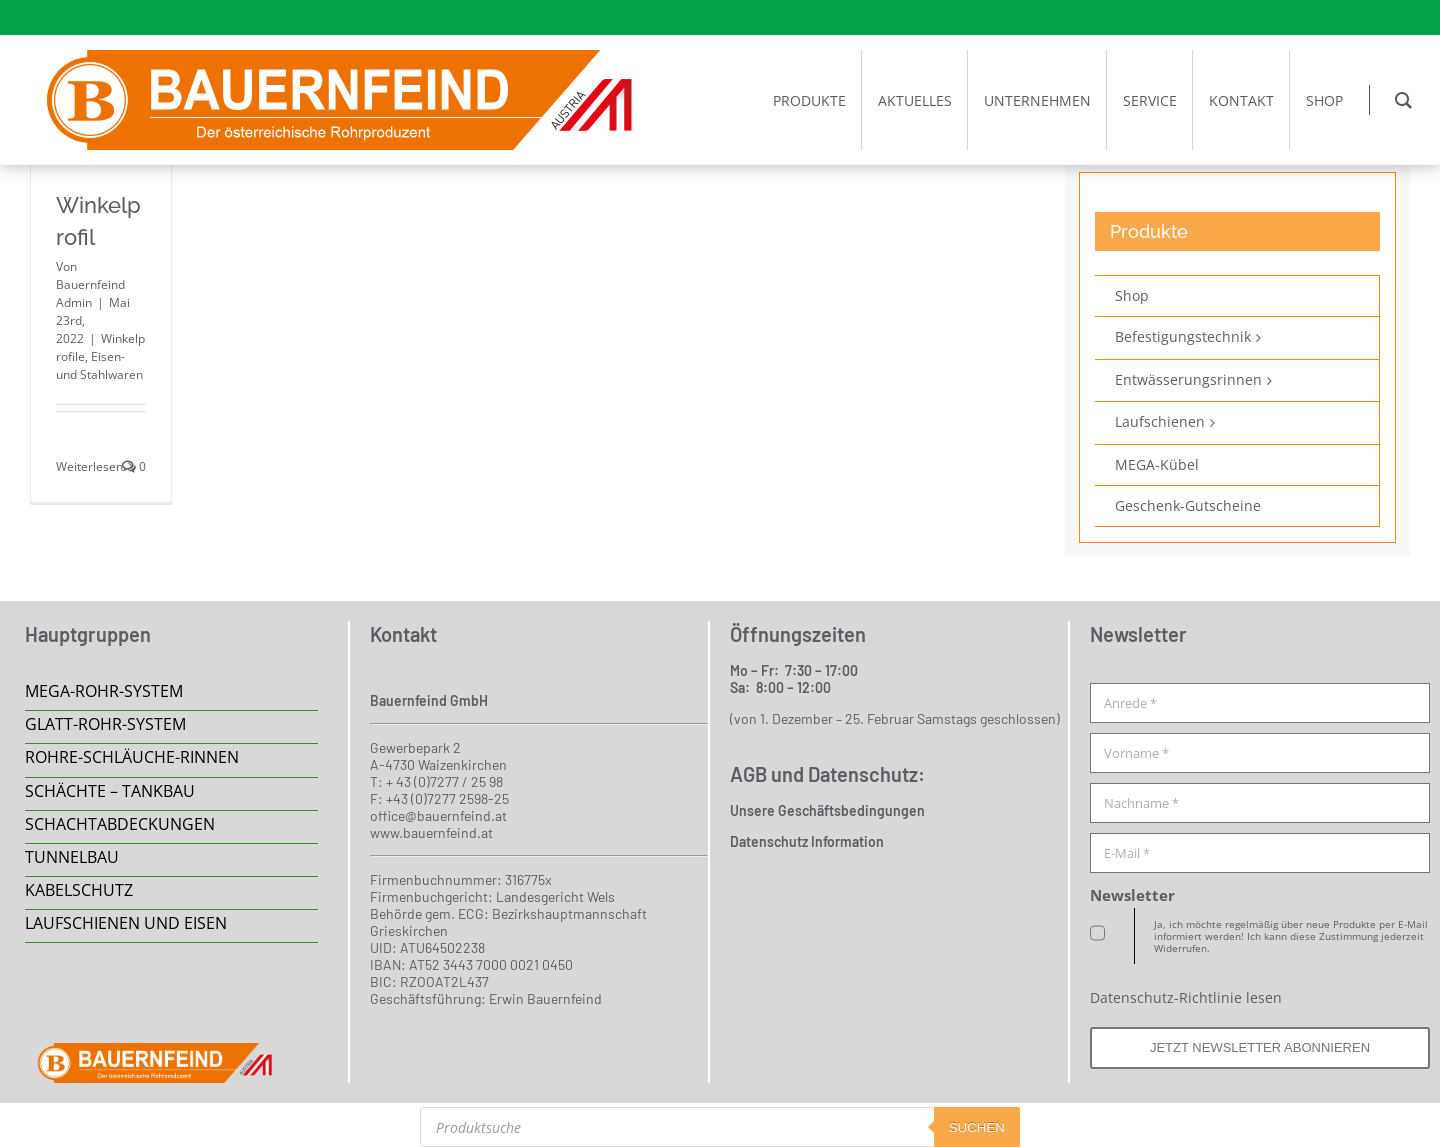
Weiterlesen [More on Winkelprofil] (89, 466)
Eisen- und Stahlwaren (99, 365)
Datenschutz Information (807, 841)
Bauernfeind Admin (90, 293)
